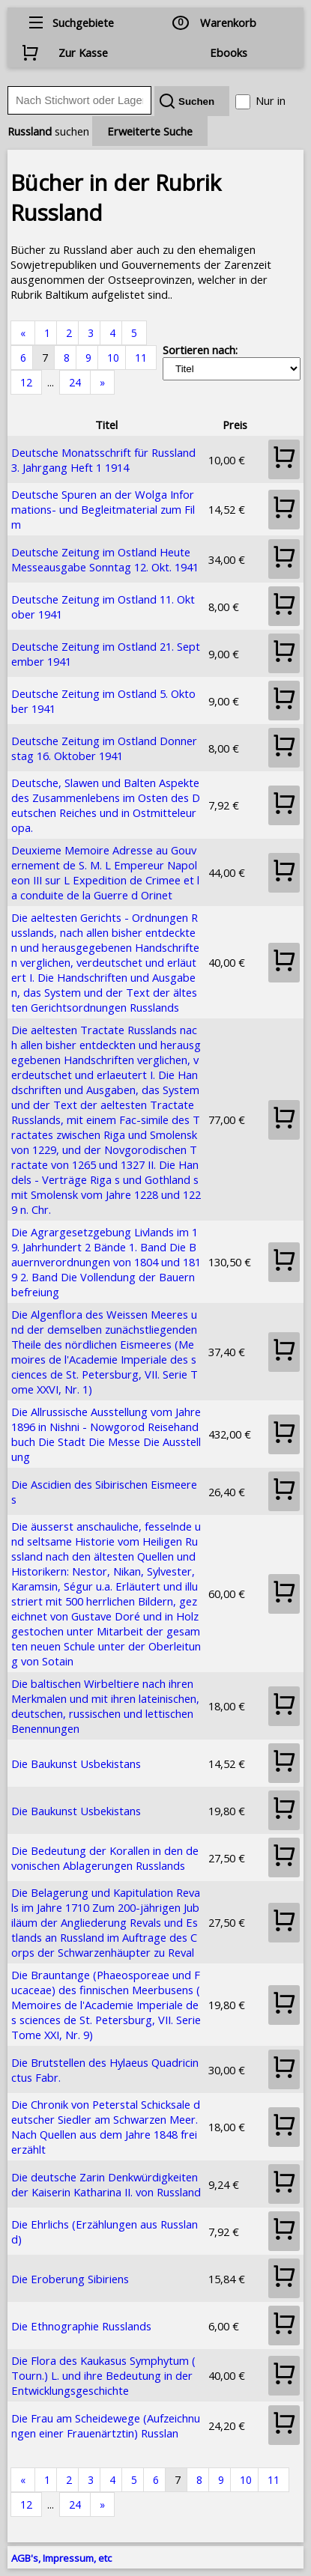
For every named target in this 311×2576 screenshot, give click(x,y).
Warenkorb (228, 22)
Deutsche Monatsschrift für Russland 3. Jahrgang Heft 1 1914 (103, 460)
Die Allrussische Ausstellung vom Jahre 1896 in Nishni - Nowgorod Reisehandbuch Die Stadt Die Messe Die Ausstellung (106, 1434)
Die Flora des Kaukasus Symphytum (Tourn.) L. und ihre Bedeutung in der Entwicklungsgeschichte (103, 2375)
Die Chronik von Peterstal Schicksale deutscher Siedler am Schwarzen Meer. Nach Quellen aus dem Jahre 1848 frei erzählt (105, 2127)
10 (113, 357)
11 (141, 357)
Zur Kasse (83, 52)
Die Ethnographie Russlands (81, 2325)
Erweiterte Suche (150, 131)
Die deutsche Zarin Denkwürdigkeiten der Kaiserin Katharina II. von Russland (106, 2184)
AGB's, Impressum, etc (61, 2558)
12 (26, 382)
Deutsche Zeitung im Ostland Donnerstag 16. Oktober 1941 (104, 748)
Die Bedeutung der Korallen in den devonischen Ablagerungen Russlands (105, 1858)
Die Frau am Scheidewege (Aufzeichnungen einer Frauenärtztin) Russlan (105, 2425)
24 (75, 382)
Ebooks (228, 52)
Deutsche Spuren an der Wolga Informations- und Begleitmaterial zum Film (103, 509)
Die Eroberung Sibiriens (70, 2278)
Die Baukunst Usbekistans (76, 1763)
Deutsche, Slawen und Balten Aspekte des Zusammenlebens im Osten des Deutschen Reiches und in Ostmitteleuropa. (105, 805)
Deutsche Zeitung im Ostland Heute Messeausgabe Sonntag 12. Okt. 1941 (105, 559)
